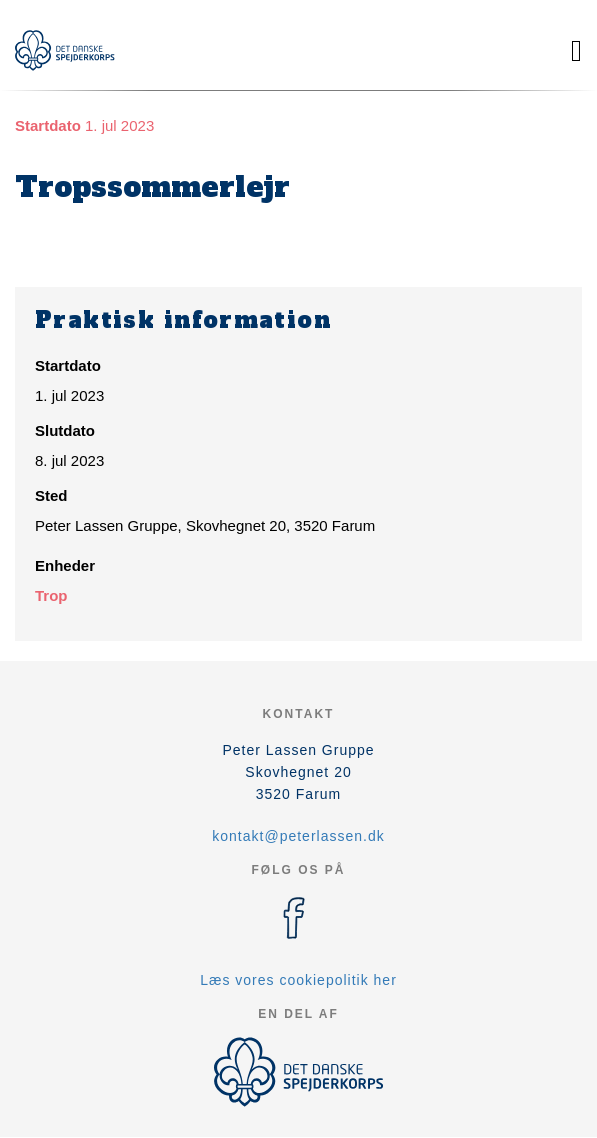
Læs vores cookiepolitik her (298, 980)
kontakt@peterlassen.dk (298, 836)
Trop (51, 595)
